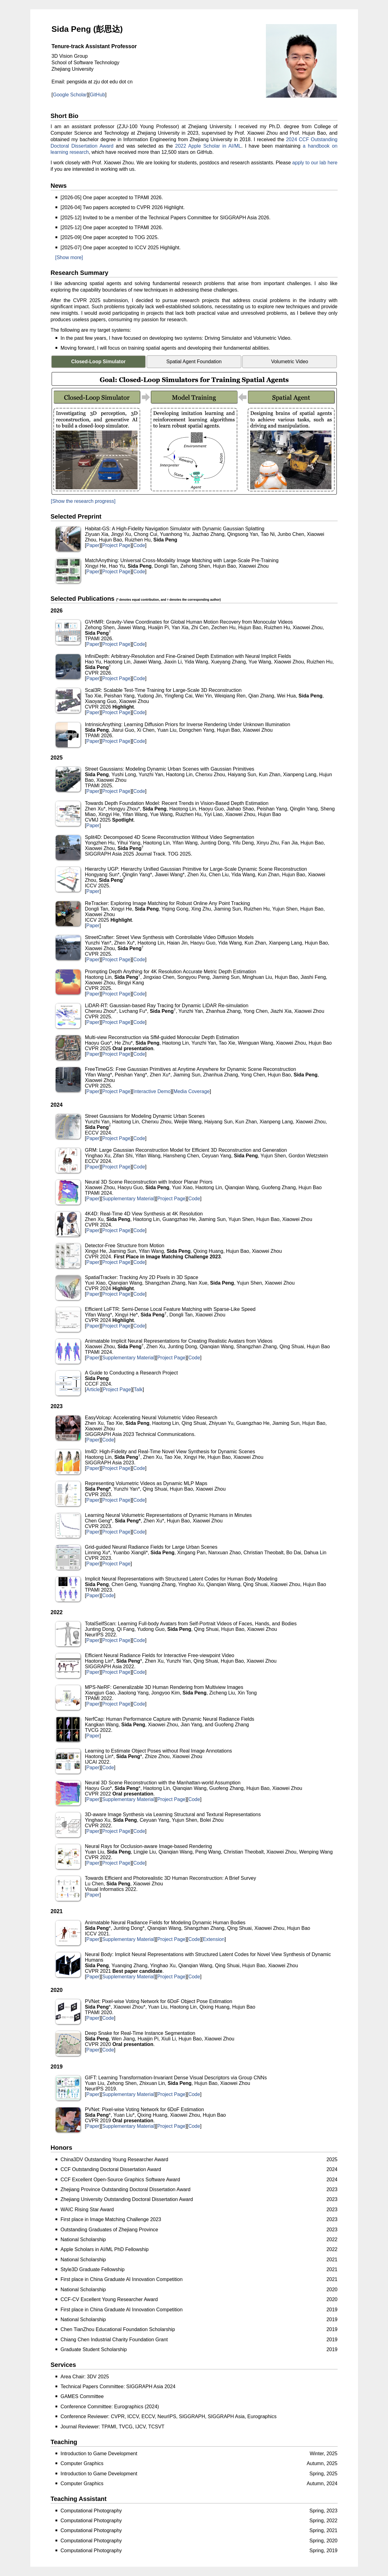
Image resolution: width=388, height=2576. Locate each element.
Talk (138, 1389)
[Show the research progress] (83, 501)
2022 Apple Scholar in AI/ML (208, 146)
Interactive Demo (152, 1091)
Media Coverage (191, 1091)
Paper (93, 545)
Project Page (116, 545)
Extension (213, 1939)
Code (139, 545)
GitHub (97, 94)
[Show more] (69, 257)
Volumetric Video (289, 361)
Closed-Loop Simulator (98, 361)
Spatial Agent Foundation (194, 361)
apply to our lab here (314, 162)
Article (93, 1389)
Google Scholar (70, 94)
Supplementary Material (128, 1198)
